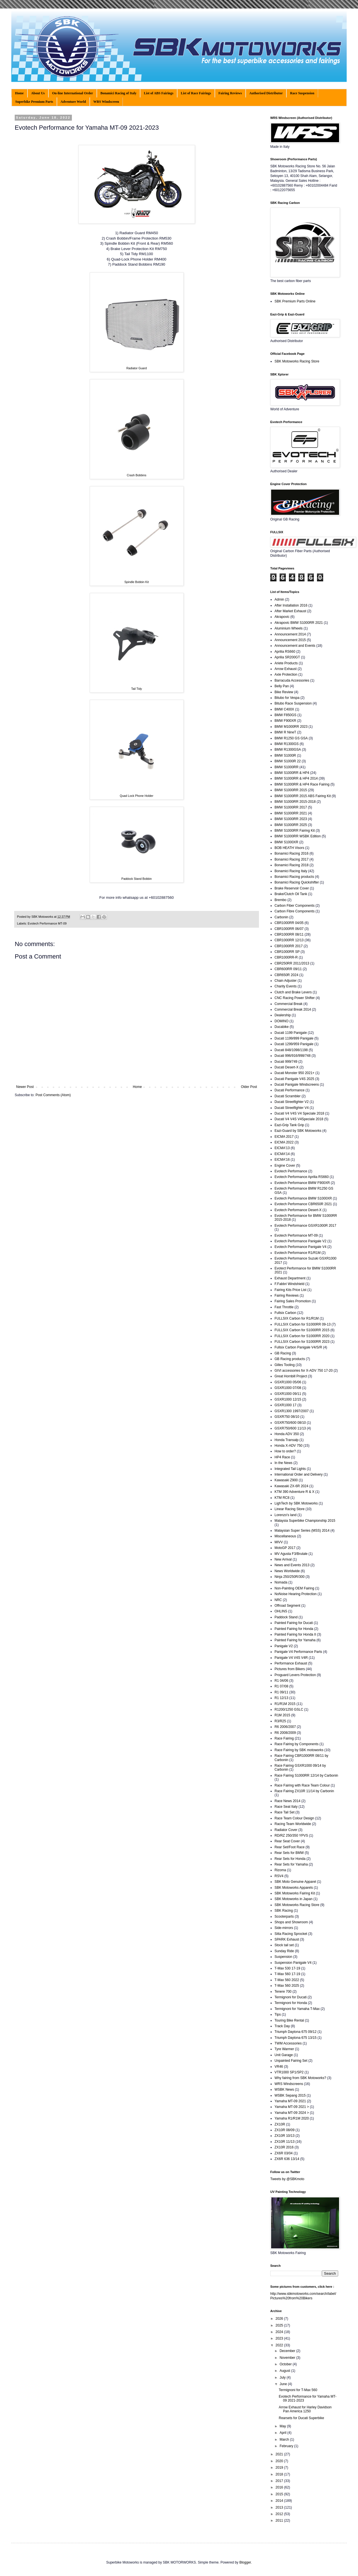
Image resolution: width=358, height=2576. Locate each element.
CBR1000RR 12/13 (289, 940)
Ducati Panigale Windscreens (297, 1085)
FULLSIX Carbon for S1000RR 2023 (302, 1342)
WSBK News (284, 2089)
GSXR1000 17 (285, 1405)
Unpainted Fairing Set (291, 2061)
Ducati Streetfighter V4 (292, 1108)
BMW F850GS (285, 715)
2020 (280, 2461)
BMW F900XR (285, 721)
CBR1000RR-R (286, 957)
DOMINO (281, 1021)
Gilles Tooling (285, 1365)
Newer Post (25, 1087)
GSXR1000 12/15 (288, 1399)
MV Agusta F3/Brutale (291, 1554)
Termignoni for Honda (291, 2003)
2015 (280, 2494)
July (283, 2377)
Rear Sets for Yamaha (291, 1864)
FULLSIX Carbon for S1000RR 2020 (302, 1336)
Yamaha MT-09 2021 (290, 2101)
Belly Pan (282, 686)
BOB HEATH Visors (289, 848)
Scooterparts (284, 1916)
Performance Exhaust (291, 1663)
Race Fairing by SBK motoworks (299, 1750)
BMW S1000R (285, 755)
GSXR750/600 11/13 (290, 1428)
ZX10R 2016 (284, 2147)
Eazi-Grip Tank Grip (289, 1125)
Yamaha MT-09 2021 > (292, 2107)
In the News (283, 1463)
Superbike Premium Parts (34, 102)
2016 (280, 2487)
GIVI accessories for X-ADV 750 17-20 (304, 1371)
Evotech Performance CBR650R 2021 (303, 1204)
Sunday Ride (284, 1951)
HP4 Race (282, 1457)
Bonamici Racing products (294, 877)
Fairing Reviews (230, 93)
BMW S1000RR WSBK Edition (298, 836)
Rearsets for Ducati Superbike (301, 2418)
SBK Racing (284, 1911)
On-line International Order (72, 93)
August (285, 2371)
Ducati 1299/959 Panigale (294, 1044)
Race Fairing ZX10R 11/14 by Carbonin (304, 1791)
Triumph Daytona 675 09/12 (295, 2032)
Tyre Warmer (284, 2049)
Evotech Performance (291, 1171)
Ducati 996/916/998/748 (292, 1056)
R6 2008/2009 (285, 1733)
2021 (280, 2454)
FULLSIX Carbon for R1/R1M (297, 1318)
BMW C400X (284, 709)
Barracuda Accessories (292, 680)
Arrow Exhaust (286, 669)
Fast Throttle (284, 1307)
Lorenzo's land (286, 1515)
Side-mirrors (284, 1928)
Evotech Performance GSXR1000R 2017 (305, 1226)
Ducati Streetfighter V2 (292, 1102)
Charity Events (286, 986)
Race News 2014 (287, 1801)
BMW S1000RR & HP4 (292, 773)
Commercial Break (289, 1004)
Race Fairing (284, 1738)
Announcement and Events (295, 646)
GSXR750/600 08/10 (290, 1423)
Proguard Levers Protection (295, 1675)
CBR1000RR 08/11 (289, 934)
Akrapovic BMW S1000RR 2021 (299, 623)
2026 (280, 2319)
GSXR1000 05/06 (288, 1382)
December (288, 2351)
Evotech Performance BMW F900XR (302, 1183)
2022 (280, 2345)
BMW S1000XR (286, 842)
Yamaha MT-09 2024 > (292, 2113)
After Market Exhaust (290, 611)
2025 (280, 2325)
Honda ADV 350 (287, 1434)
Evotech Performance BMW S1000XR (303, 1198)
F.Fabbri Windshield (289, 1284)
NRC (278, 1600)
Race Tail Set (284, 1812)
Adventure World (73, 102)
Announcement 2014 (290, 634)
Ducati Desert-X (287, 1067)
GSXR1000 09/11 (288, 1394)
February (287, 2446)
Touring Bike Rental (289, 2020)
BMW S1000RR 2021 (291, 813)
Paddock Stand (286, 1617)
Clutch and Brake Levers (293, 992)
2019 (280, 2468)
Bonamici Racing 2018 (291, 865)
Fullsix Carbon (285, 1313)
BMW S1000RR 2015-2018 (295, 802)
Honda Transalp (287, 1440)
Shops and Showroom (291, 1922)
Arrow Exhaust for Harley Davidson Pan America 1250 (305, 2409)
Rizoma (280, 1870)
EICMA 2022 (284, 1142)
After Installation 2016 (291, 605)
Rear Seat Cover (287, 1841)
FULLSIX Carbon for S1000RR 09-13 (303, 1324)
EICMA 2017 (284, 1137)
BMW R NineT (285, 732)
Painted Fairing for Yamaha (295, 1640)
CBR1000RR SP (287, 952)
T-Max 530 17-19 (287, 1968)
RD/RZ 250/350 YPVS (291, 1835)
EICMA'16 (282, 1160)
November (288, 2358)
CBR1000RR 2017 (289, 946)
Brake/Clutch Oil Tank (291, 894)
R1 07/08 (281, 1686)
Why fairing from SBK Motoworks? (300, 2078)
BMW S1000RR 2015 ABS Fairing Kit (303, 796)
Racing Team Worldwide (293, 1824)
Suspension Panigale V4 (293, 1963)
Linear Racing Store (290, 1509)
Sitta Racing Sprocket (291, 1934)
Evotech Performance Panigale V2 (300, 1241)
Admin (279, 599)
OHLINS (281, 1611)
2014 (280, 2501)
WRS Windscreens (289, 2084)
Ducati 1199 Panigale (291, 1033)
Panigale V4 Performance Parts (298, 1652)
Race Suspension (302, 93)
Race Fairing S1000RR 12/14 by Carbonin (306, 1775)
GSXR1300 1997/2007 (292, 1411)
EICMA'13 (282, 1148)
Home (19, 93)
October (286, 2364)
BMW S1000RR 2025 (291, 825)
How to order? (285, 1451)
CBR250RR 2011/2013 (292, 963)
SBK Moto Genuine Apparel (295, 1882)
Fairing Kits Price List (290, 1290)
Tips (278, 2014)
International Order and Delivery (299, 1474)
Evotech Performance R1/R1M (298, 1253)
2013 (280, 2507)
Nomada (281, 1582)
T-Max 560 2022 (287, 1980)
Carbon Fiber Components (294, 906)
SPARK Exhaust (287, 1939)
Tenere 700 (283, 1992)
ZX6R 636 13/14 (287, 2159)
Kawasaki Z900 (286, 1480)
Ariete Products (286, 663)
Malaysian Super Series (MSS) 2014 (302, 1531)
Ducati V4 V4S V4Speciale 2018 (299, 1119)
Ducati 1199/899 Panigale (294, 1038)
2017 (280, 2481)
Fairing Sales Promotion (293, 1301)
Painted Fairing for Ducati (294, 1623)
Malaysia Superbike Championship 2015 (305, 1521)
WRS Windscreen (106, 102)
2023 (280, 2338)
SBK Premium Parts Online (295, 301)
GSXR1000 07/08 (288, 1388)
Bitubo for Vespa (287, 698)
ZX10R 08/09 (285, 2130)
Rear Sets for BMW (289, 1853)
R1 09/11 (281, 1692)
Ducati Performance (290, 1090)
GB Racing (283, 1353)
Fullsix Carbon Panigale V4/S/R (298, 1347)
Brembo (280, 900)
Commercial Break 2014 (293, 1009)
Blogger (245, 2562)
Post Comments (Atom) (53, 1095)
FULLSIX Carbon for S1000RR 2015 (302, 1330)
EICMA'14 (282, 1154)
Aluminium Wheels (289, 628)
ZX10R (280, 2124)
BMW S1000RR (287, 767)
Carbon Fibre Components (294, 911)
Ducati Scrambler (288, 1096)
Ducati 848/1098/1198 (291, 1050)
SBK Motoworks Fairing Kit (295, 1893)
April (283, 2433)
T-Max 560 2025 (287, 1986)
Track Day (282, 2026)
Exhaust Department (290, 1278)
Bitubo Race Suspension (293, 703)
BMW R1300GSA (288, 750)
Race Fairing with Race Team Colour (302, 1785)
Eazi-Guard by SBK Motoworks (298, 1131)
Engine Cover (285, 1166)
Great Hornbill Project (291, 1376)
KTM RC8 (282, 1498)
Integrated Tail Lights (290, 1469)
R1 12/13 (281, 1698)
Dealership (283, 1015)
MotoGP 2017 (285, 1548)
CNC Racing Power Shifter (295, 998)
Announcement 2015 (290, 640)
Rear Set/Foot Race (290, 1847)
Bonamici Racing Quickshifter (297, 882)
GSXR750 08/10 (287, 1417)
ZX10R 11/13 (285, 2142)
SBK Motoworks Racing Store (297, 361)
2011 (280, 2520)
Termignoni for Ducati (290, 1997)
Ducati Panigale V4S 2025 (294, 1079)
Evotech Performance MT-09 (47, 923)
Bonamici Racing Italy (291, 871)
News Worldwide (287, 1571)
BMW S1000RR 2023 (291, 819)
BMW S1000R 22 (288, 761)
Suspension (283, 1957)
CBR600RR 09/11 (288, 969)
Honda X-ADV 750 (289, 1446)
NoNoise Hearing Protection (296, 1594)
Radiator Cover (286, 1830)
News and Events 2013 (292, 1565)
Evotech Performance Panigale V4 (300, 1247)
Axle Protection (286, 674)
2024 (280, 2332)
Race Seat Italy (286, 1807)
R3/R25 (280, 1721)
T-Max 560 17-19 (287, 1974)
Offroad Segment (287, 1606)
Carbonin (281, 917)
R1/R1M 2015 (285, 1704)
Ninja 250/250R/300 (290, 1577)
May (283, 2426)
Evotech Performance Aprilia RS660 (302, 1177)
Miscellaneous (285, 1536)
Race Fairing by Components (296, 1744)
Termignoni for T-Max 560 (298, 2390)
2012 (280, 2514)
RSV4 (279, 1876)
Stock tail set (284, 1945)
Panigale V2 (284, 1646)
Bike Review (284, 692)
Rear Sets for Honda (290, 1859)
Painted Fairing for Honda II (295, 1634)
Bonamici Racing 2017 (291, 859)
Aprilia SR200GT (287, 657)
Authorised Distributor (266, 93)
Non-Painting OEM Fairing (294, 1588)
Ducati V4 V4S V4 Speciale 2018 (299, 1113)
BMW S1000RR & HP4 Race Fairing (302, 784)
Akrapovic (282, 617)
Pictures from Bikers (290, 1669)
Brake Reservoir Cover (292, 888)
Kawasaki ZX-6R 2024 (291, 1486)
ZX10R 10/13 (285, 2136)
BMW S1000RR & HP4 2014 (296, 778)
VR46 (279, 2067)
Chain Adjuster (286, 981)
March (285, 2439)
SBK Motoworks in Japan (293, 1899)
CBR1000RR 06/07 (289, 929)
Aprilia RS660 (285, 652)
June (284, 2384)
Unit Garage (284, 2055)
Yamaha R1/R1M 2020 (292, 2118)
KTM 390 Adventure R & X (294, 1492)
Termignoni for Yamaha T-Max (297, 2009)
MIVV (279, 1542)
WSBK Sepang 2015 (290, 2095)
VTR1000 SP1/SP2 (289, 2072)
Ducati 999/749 (286, 1062)
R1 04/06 (281, 1681)
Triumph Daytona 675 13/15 (295, 2038)
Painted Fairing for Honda (294, 1629)
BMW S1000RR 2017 (291, 807)
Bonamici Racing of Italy (118, 93)
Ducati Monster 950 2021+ (294, 1073)
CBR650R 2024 (286, 975)
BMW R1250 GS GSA (291, 738)
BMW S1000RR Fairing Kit (295, 831)
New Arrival (283, 1559)
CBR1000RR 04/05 (289, 923)
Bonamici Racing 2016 (291, 853)
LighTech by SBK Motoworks (296, 1503)
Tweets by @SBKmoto (287, 2179)
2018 (280, 2474)
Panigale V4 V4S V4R (291, 1658)
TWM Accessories (288, 2043)
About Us (38, 93)
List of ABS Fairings (158, 93)
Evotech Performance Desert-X (298, 1210)
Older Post (249, 1087)
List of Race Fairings (196, 93)
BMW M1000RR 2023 (291, 727)
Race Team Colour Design (294, 1818)
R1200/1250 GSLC (289, 1709)
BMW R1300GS (287, 744)
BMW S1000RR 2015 (291, 790)
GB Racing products (290, 1359)
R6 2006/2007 (285, 1727)
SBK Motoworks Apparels (294, 1888)
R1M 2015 (282, 1715)
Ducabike (282, 1027)
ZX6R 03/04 (284, 2153)
